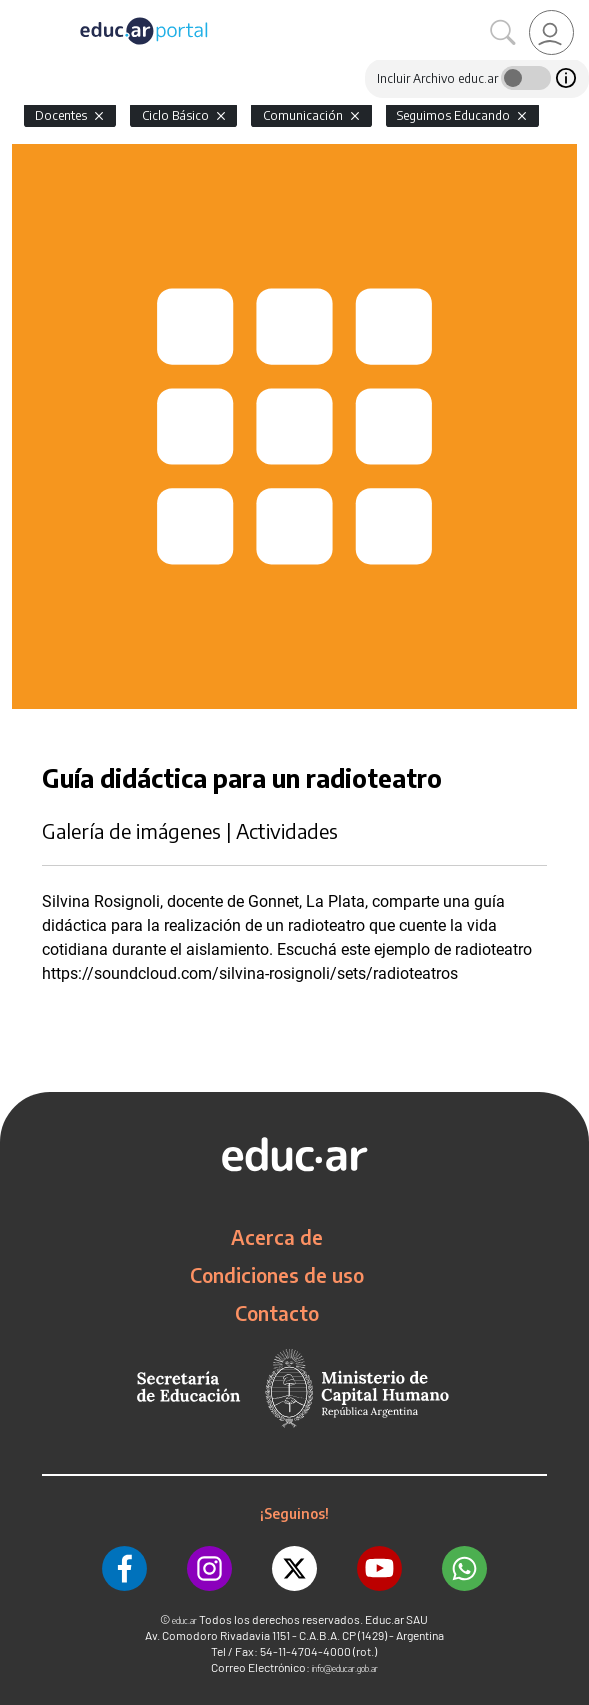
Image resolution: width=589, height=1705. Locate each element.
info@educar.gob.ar (345, 1668)
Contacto (277, 1313)
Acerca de (277, 1237)
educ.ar (184, 1620)
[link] (551, 32)
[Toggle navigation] (18, 11)
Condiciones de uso (277, 1275)
